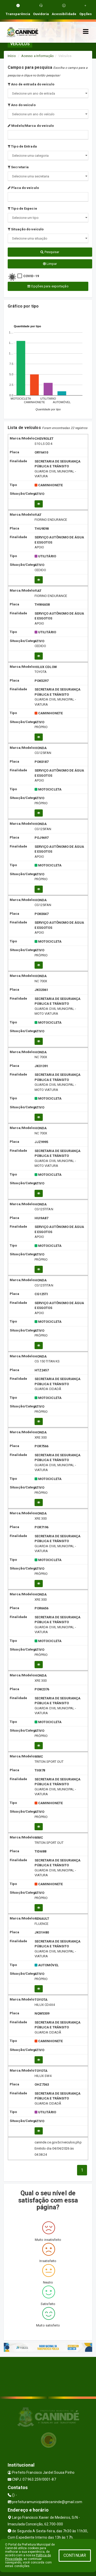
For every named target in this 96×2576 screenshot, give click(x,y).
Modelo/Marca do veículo (31, 126)
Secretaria (18, 167)
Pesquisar (49, 252)
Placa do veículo (23, 188)
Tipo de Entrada (22, 146)
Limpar (50, 264)
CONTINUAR (74, 2555)
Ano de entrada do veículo (31, 84)
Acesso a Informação (37, 56)
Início (12, 56)
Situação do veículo (26, 229)
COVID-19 (31, 276)
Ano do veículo (22, 105)
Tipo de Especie (22, 208)
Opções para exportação (47, 286)
